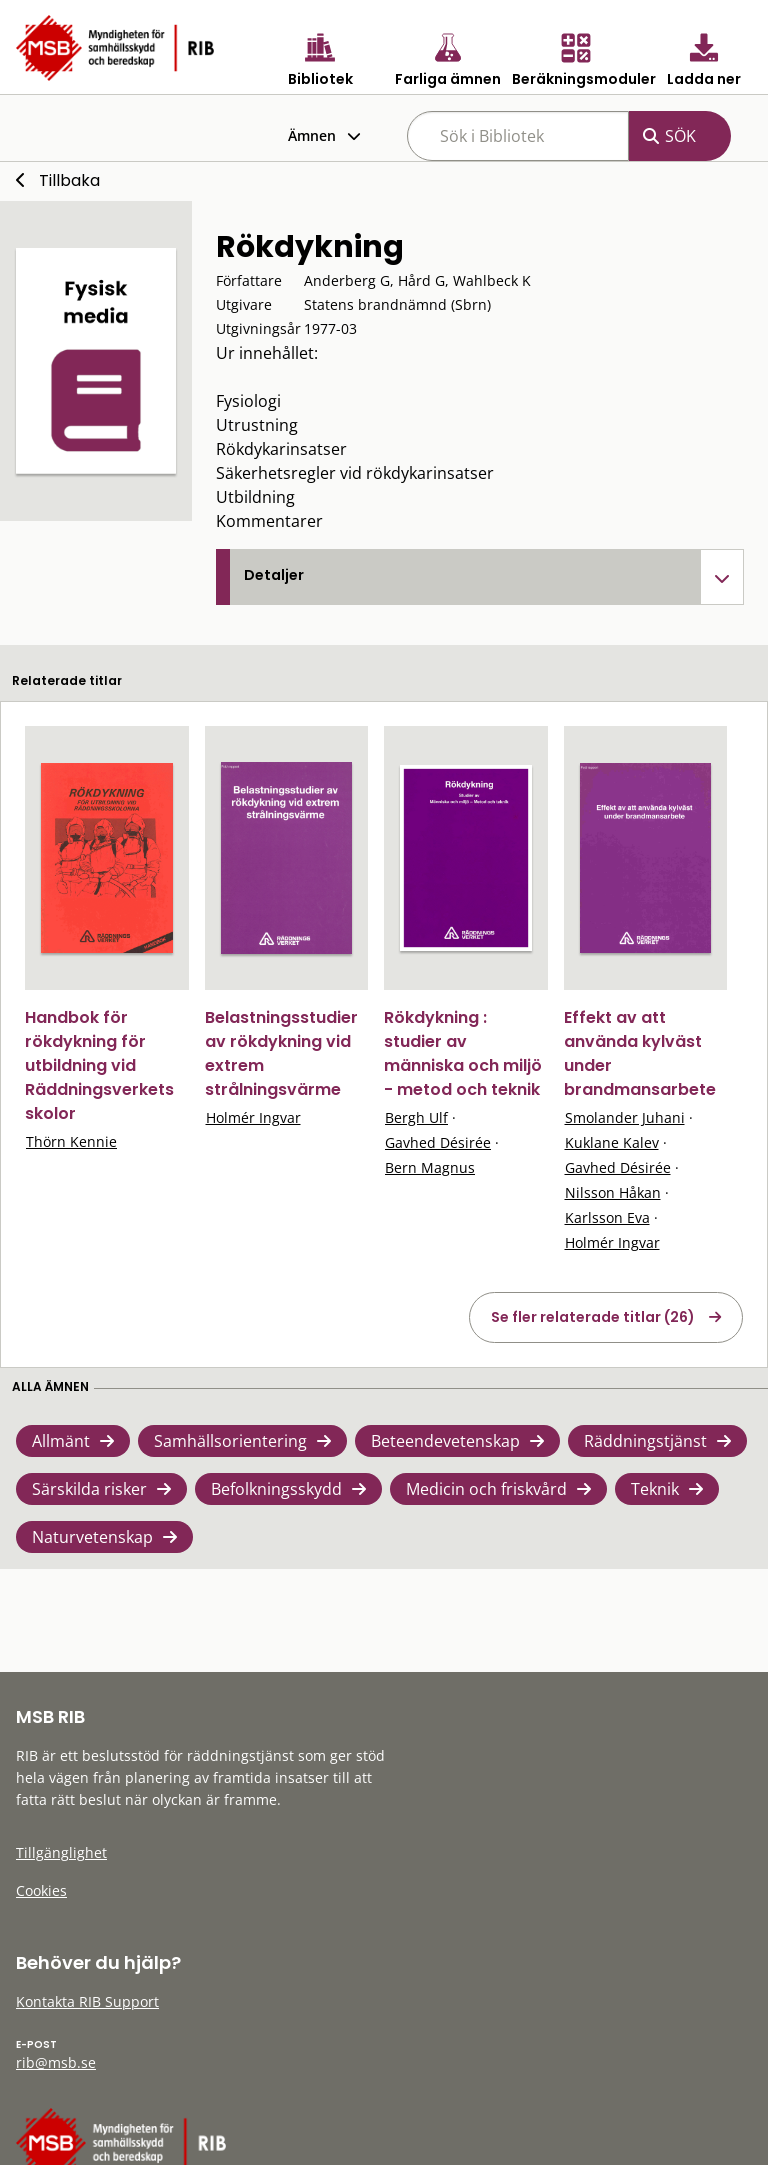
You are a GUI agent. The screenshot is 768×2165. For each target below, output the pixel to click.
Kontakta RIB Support (87, 2001)
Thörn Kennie (71, 1141)
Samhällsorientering (230, 1441)
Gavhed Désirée (438, 1142)
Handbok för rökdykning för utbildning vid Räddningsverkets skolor (99, 1065)
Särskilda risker (89, 1489)
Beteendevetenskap (445, 1441)
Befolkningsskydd (276, 1489)
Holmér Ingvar (253, 1117)
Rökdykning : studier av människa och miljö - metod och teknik (463, 1053)
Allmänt (61, 1441)
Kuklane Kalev (612, 1142)
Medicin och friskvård (486, 1489)
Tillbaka (69, 180)
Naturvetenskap (92, 1537)
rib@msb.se (56, 2062)
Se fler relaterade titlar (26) (593, 1317)
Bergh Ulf (416, 1117)
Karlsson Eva (607, 1217)
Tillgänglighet (61, 1852)
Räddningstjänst (645, 1441)
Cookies (41, 1890)
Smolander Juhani (625, 1117)
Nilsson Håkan (613, 1192)
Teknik (655, 1489)
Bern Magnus (430, 1167)
